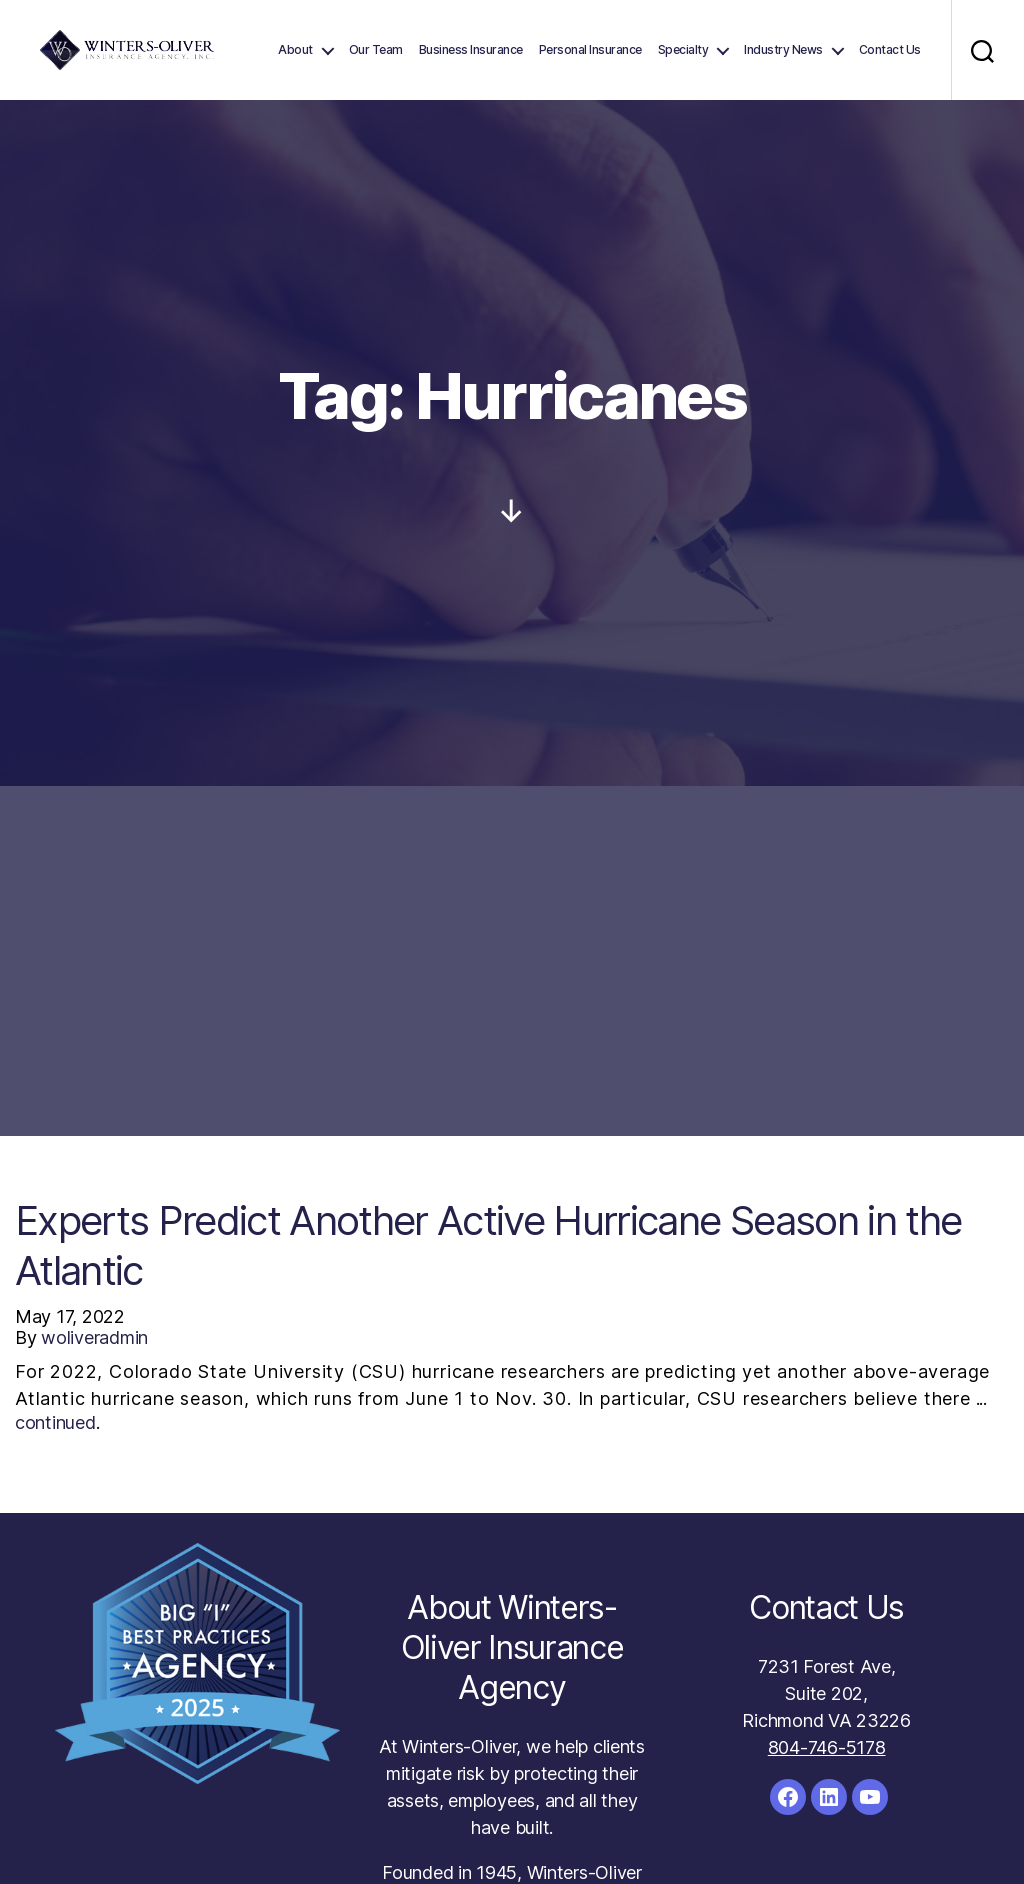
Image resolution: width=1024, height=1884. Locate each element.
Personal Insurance (590, 50)
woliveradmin (94, 1337)
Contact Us (890, 50)
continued (55, 1422)
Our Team (376, 50)
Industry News (783, 50)
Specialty (683, 50)
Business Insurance (471, 50)
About (295, 50)
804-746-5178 (827, 1747)
